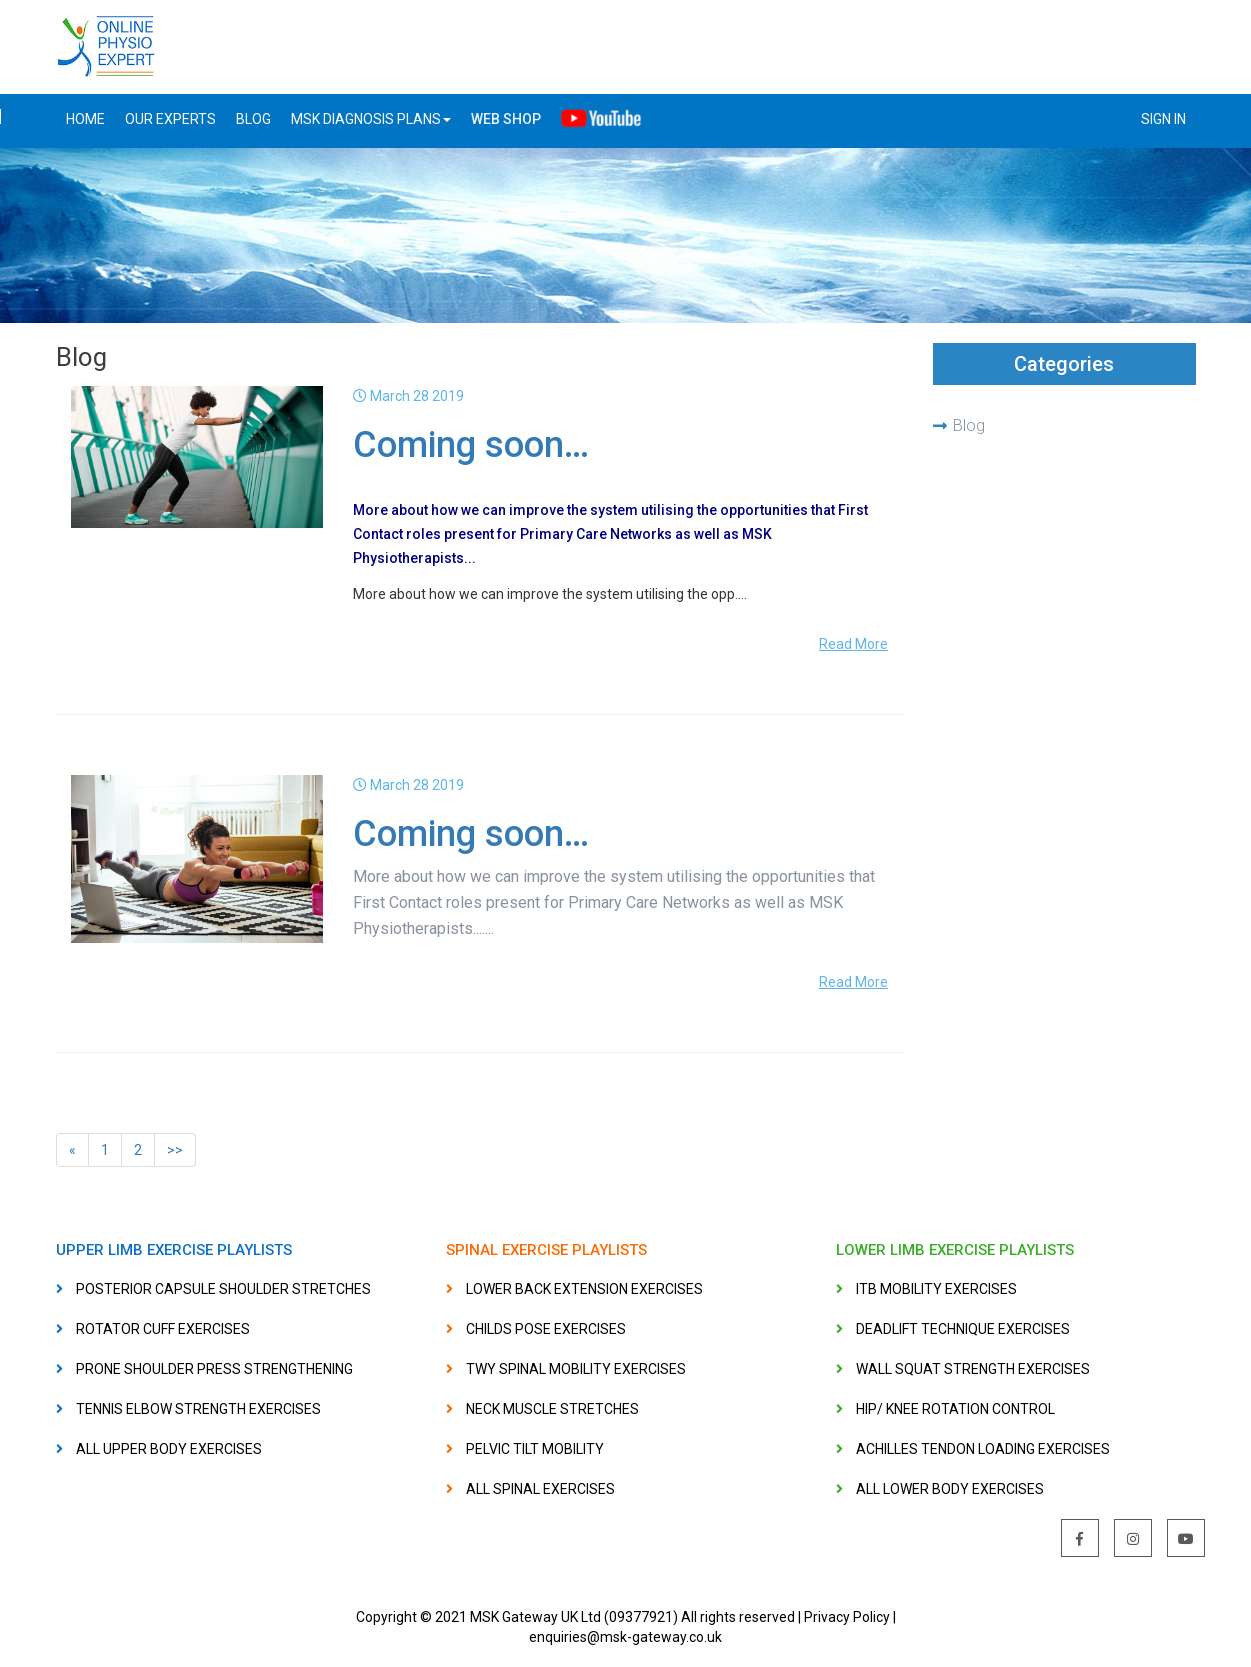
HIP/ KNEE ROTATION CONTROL (955, 1409)
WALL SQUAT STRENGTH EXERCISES (973, 1369)
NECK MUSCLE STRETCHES (552, 1409)
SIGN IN (1163, 119)
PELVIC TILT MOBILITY (535, 1449)
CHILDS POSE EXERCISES (546, 1329)
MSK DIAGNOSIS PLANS (371, 119)
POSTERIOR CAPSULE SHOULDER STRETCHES (223, 1289)
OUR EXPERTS (170, 119)
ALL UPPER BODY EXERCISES (169, 1449)
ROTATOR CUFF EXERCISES (163, 1329)
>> (175, 1150)
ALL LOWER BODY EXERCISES (950, 1489)
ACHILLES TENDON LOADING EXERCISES (983, 1449)
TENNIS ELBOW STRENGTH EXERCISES (198, 1409)
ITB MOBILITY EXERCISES (936, 1289)
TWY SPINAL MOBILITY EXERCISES (576, 1369)
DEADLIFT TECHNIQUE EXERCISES (963, 1329)
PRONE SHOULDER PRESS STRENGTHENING (214, 1369)
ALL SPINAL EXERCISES (540, 1489)
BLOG (253, 119)
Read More (853, 644)
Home (85, 119)
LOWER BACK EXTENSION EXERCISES (584, 1289)
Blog (969, 425)
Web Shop (506, 119)
